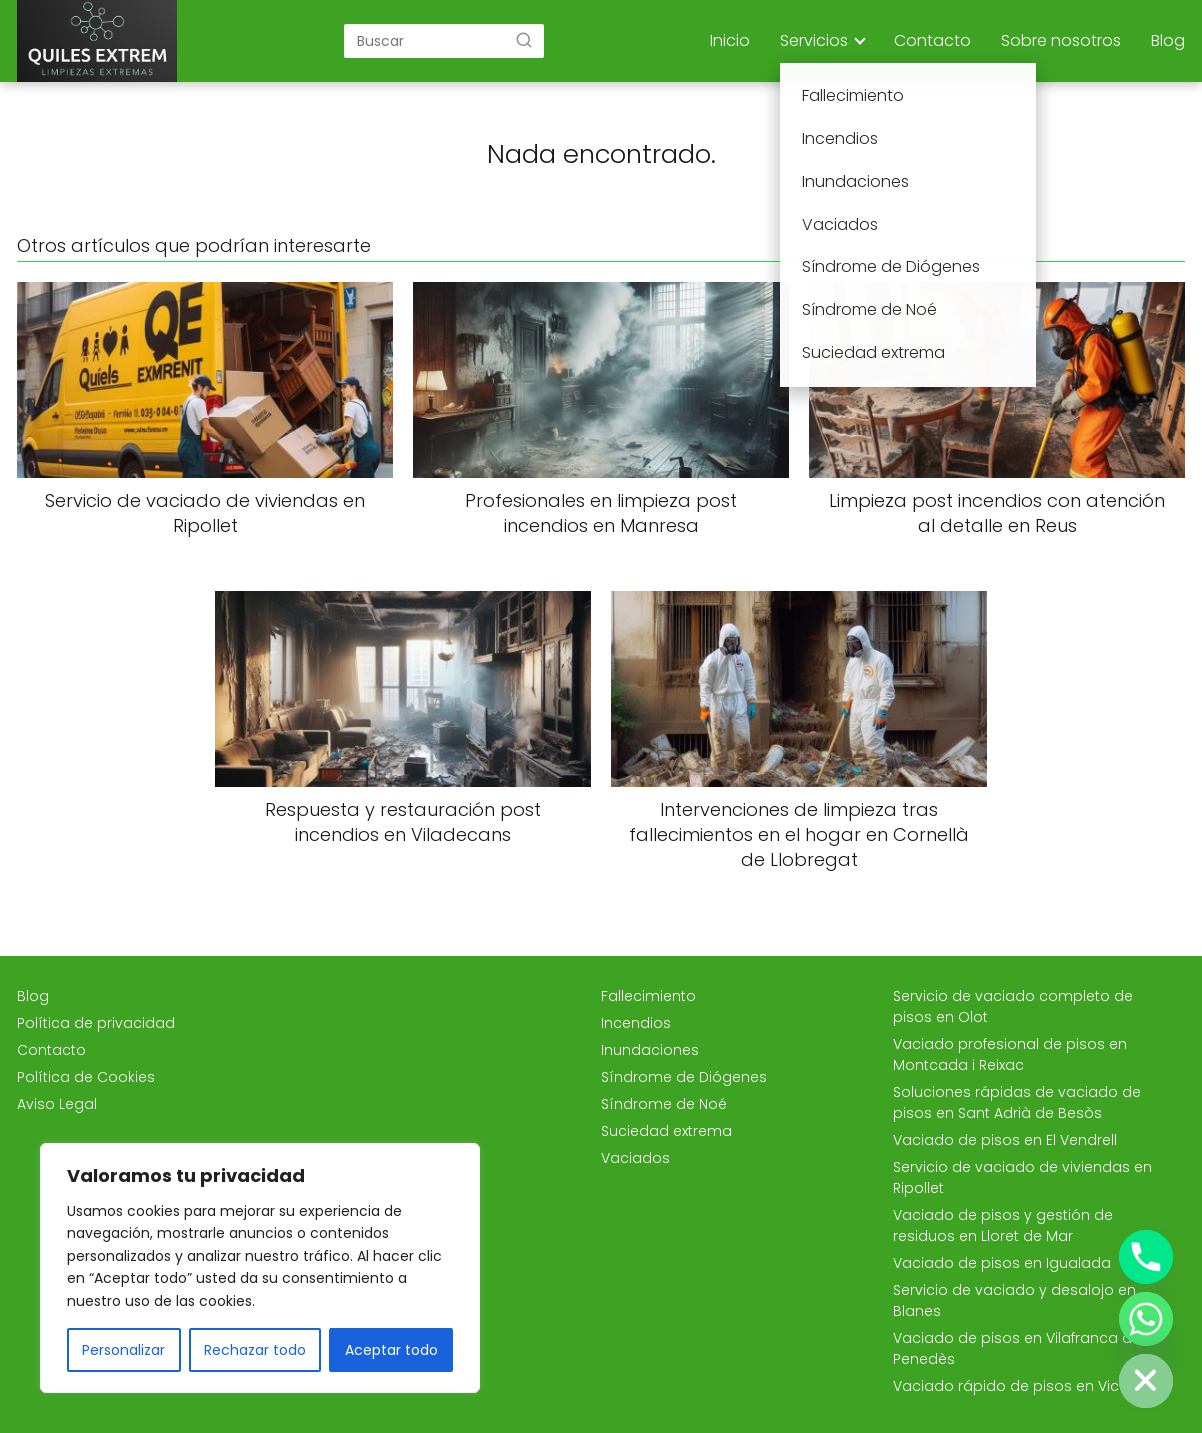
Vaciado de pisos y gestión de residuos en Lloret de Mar (1003, 1225)
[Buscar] (524, 40)
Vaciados (635, 1158)
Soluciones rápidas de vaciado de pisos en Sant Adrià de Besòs (1017, 1102)
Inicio (730, 40)
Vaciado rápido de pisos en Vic (1006, 1386)
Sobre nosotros (1061, 40)
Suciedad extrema (666, 1131)
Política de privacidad (96, 1023)
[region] (260, 1268)
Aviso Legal (57, 1104)
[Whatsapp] (1146, 1319)
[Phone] (1146, 1257)
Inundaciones (650, 1050)
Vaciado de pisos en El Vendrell (1005, 1140)
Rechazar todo (255, 1350)
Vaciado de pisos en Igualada (1002, 1263)
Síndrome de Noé (664, 1104)
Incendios (636, 1023)
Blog (1168, 40)
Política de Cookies (86, 1077)
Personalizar (123, 1350)
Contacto (932, 40)
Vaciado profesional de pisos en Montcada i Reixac (1010, 1054)
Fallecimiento (648, 996)
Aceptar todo (391, 1350)
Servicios (814, 40)
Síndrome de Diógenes (684, 1077)
